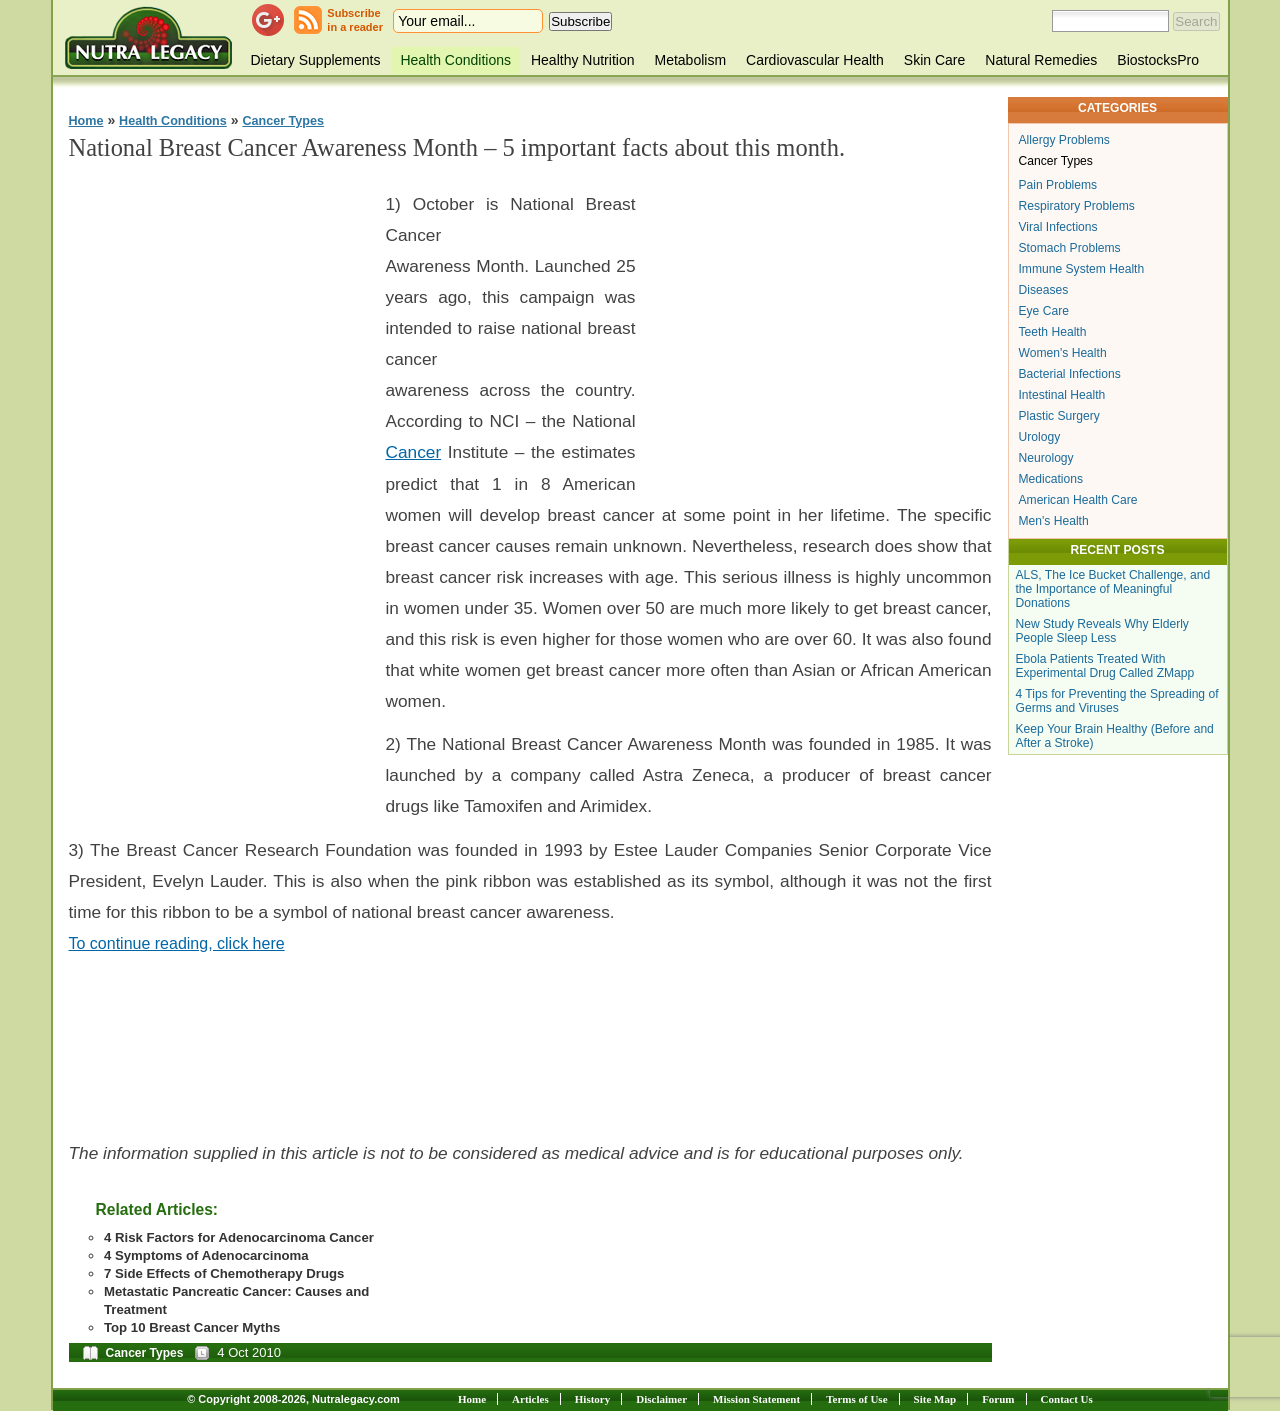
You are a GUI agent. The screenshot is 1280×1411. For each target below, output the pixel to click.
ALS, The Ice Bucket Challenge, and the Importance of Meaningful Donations (1113, 589)
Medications (1051, 479)
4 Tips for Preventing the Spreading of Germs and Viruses (1117, 701)
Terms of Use (856, 1399)
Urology (1040, 437)
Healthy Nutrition (583, 60)
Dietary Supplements (316, 60)
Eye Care (1044, 311)
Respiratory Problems (1077, 206)
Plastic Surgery (1059, 416)
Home (86, 121)
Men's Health (1054, 521)
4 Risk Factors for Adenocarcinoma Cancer (239, 1237)
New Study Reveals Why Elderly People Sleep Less (1102, 631)
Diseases (1044, 290)
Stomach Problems (1070, 248)
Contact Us (1067, 1399)
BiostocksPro (1158, 60)
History (592, 1399)
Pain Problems (1058, 185)
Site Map (935, 1399)
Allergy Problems (1064, 140)
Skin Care (934, 60)
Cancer (414, 452)
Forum (998, 1399)
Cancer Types (283, 121)
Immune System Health (1082, 269)
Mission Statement (756, 1399)
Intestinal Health (1062, 395)
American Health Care (1078, 500)
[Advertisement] (219, 481)
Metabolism (690, 60)
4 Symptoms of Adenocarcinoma (206, 1255)
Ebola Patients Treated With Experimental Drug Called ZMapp (1105, 666)
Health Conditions (455, 60)
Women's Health (1063, 353)
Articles (530, 1399)
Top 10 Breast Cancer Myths (192, 1327)
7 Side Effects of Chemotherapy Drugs (224, 1273)
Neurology (1046, 458)
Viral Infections (1058, 227)
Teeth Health (1053, 332)
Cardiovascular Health (815, 60)
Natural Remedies (1041, 60)
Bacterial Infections (1070, 374)
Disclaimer (661, 1399)
